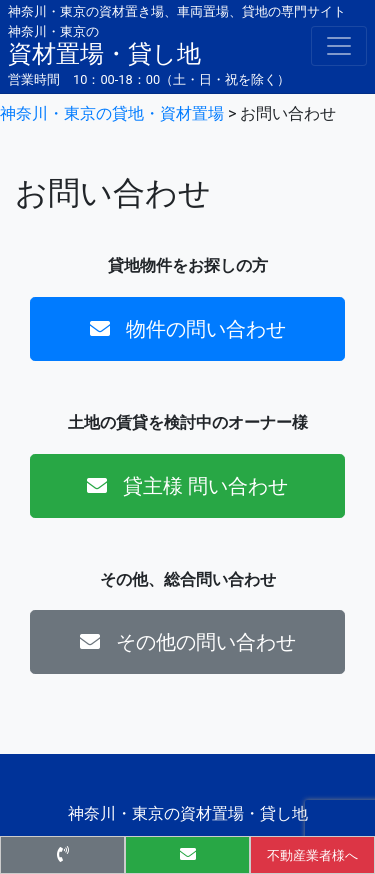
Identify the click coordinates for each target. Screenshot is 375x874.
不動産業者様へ (312, 855)
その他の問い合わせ (188, 642)
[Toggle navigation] (339, 46)
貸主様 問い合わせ (187, 486)
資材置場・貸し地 (104, 45)
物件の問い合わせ (188, 329)
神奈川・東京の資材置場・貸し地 (188, 813)
